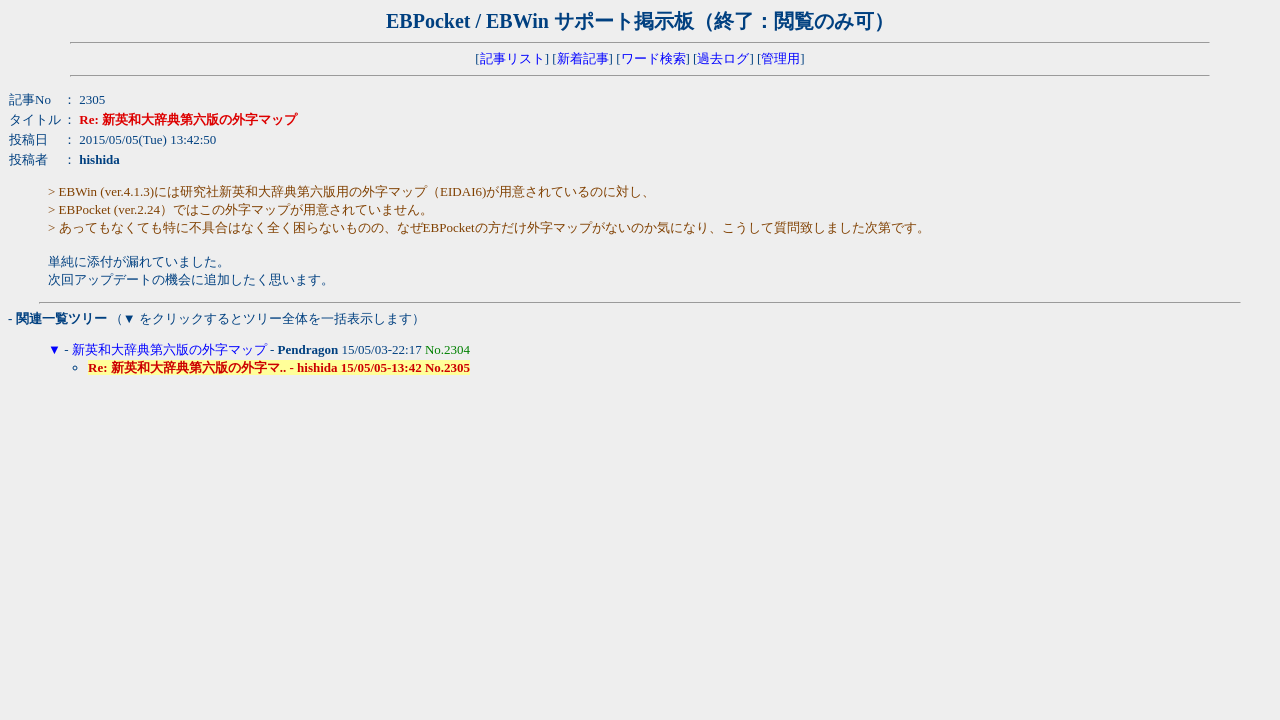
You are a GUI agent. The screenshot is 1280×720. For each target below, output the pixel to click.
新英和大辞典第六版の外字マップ (169, 349)
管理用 (780, 58)
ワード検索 (653, 58)
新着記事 (583, 58)
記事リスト (512, 58)
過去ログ (723, 58)
